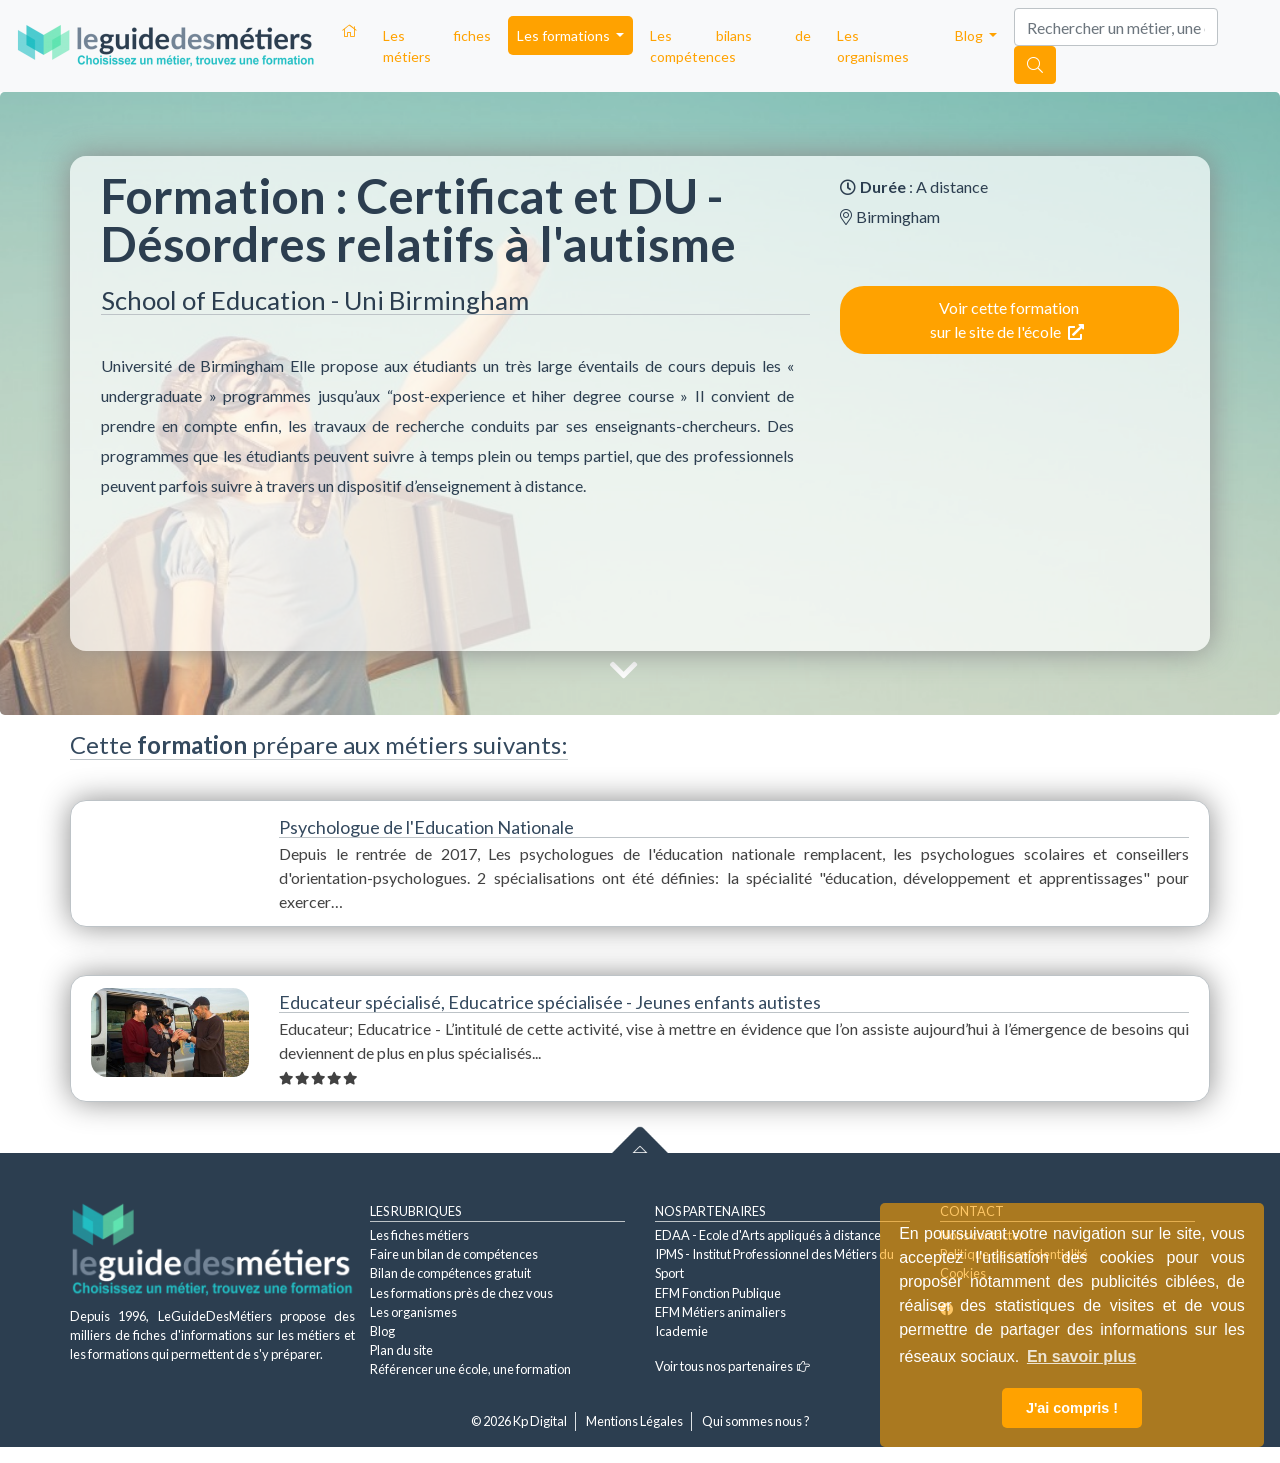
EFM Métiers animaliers (720, 1312)
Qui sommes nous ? (756, 1421)
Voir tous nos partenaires (732, 1366)
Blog (382, 1331)
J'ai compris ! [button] (1072, 1408)
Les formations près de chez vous (461, 1293)
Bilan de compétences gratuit (450, 1273)
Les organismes (873, 46)
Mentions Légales (634, 1421)
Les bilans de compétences (730, 46)
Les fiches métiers (437, 46)
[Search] (1116, 27)
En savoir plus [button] (1081, 1356)
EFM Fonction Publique (718, 1293)
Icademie (681, 1331)
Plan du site (401, 1350)
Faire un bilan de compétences (454, 1254)
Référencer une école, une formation (470, 1369)
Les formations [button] (565, 35)
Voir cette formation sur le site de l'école (1007, 319)
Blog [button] (970, 35)
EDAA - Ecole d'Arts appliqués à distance (768, 1235)
